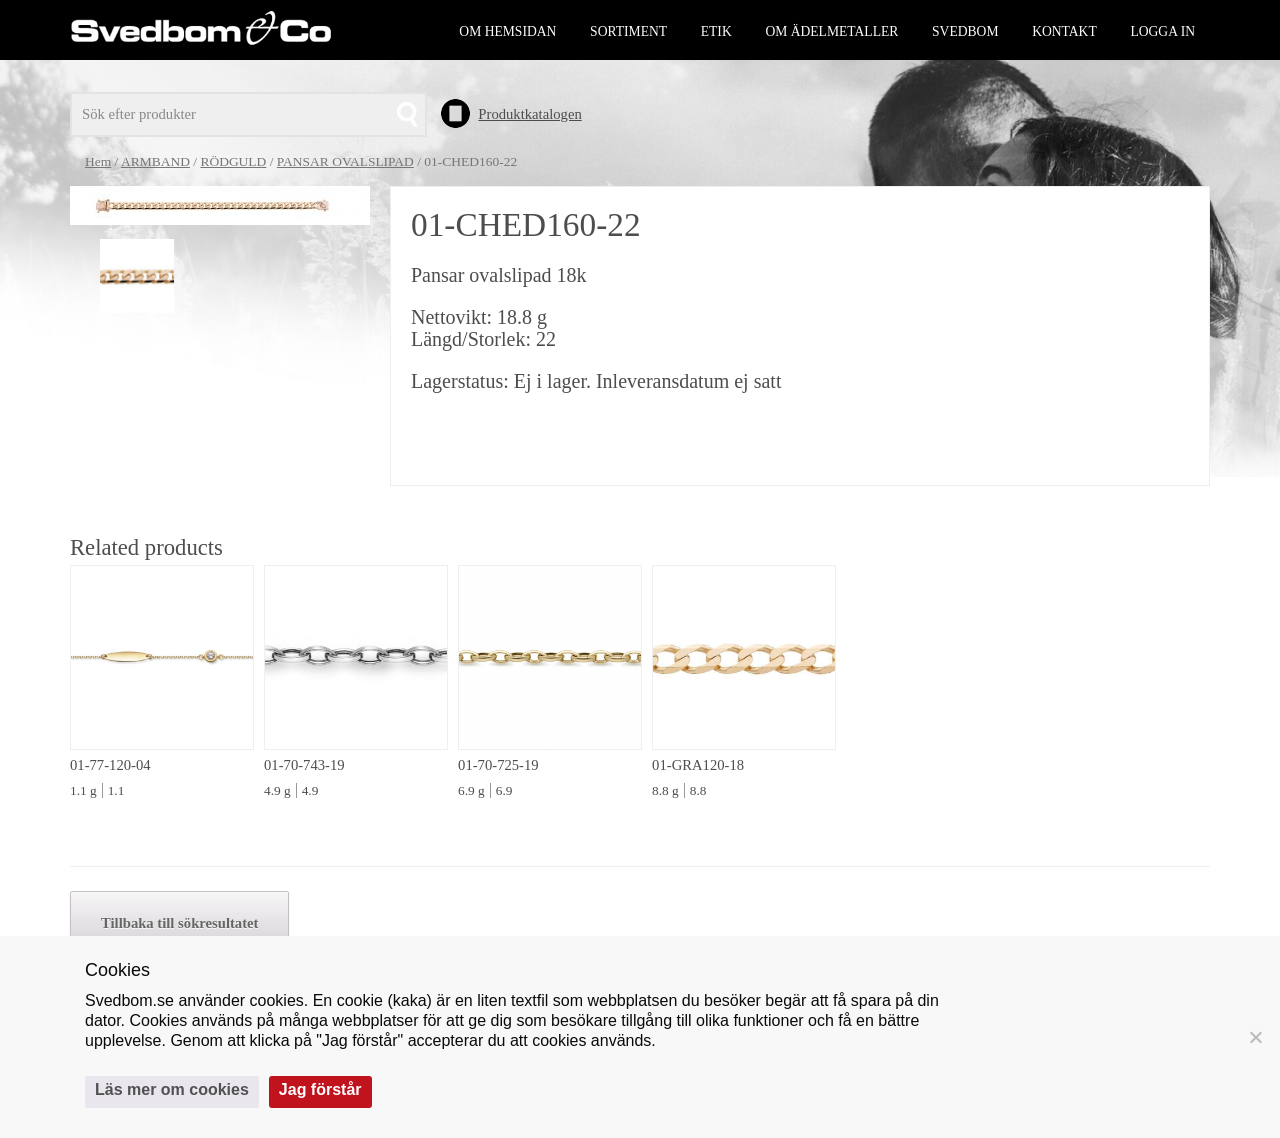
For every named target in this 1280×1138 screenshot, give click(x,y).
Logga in (1162, 31)
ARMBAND (155, 161)
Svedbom (965, 31)
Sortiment (628, 31)
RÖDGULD (233, 161)
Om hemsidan (507, 31)
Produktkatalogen (529, 114)
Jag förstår (320, 1089)
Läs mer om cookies (172, 1089)
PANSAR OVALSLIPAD (345, 161)
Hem (98, 161)
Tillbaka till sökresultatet (179, 923)
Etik (716, 31)
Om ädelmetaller (831, 31)
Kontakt (1064, 31)
